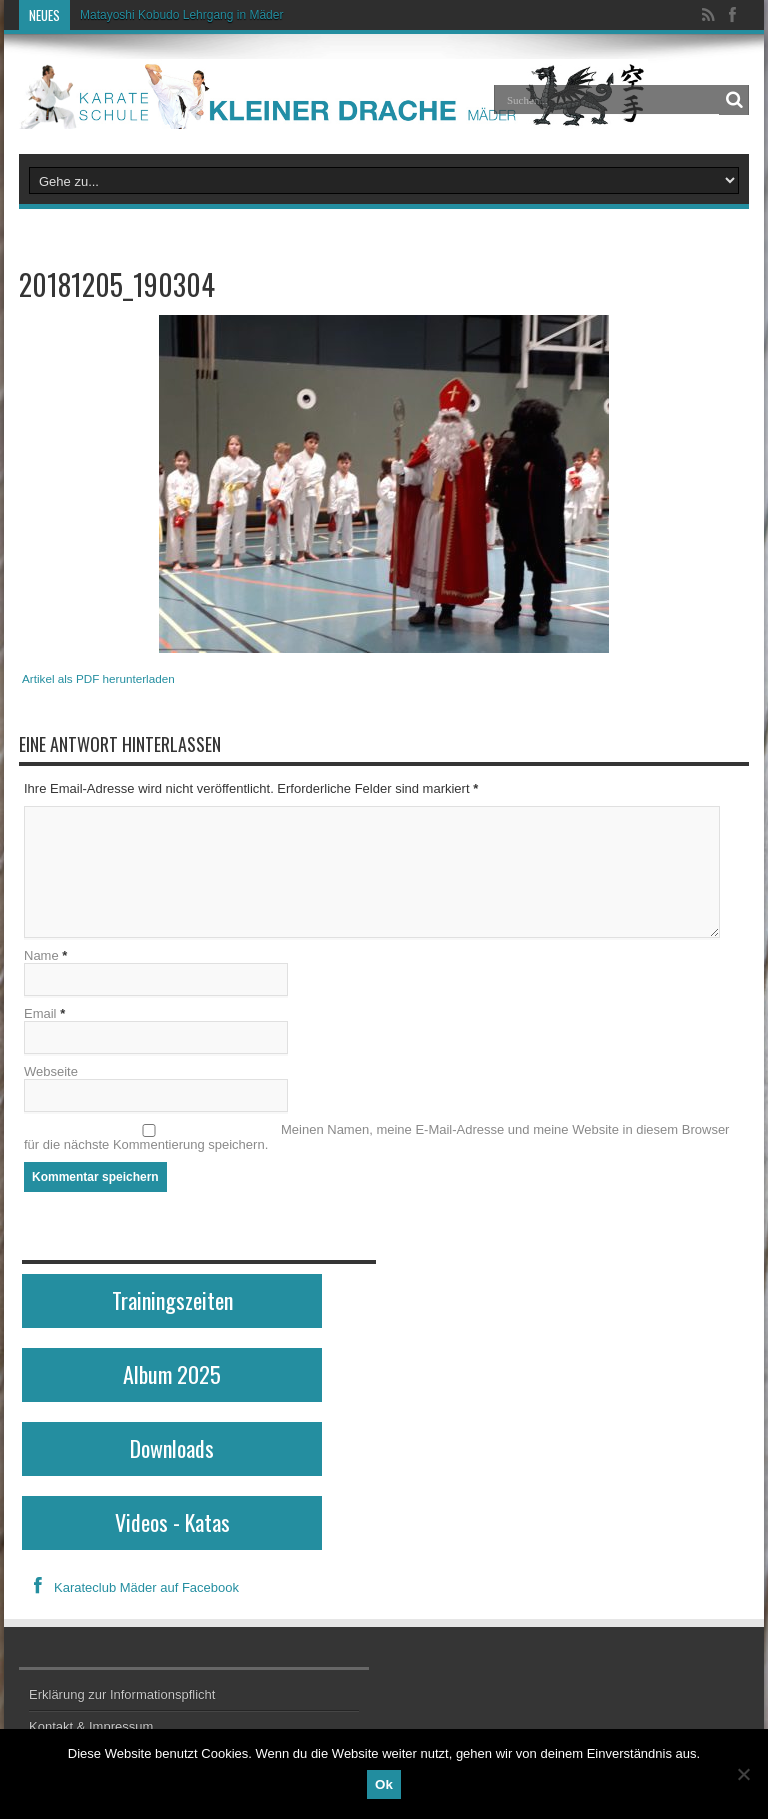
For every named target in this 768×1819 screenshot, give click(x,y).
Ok (384, 1784)
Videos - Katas (172, 1522)
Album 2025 (172, 1374)
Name (41, 955)
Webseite (51, 1071)
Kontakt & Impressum (91, 1726)
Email (40, 1013)
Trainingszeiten (172, 1300)
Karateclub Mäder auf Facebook (130, 1587)
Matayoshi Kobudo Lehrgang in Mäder (181, 15)
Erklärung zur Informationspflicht (122, 1694)
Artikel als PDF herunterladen (98, 678)
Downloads (172, 1448)
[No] (743, 1774)
